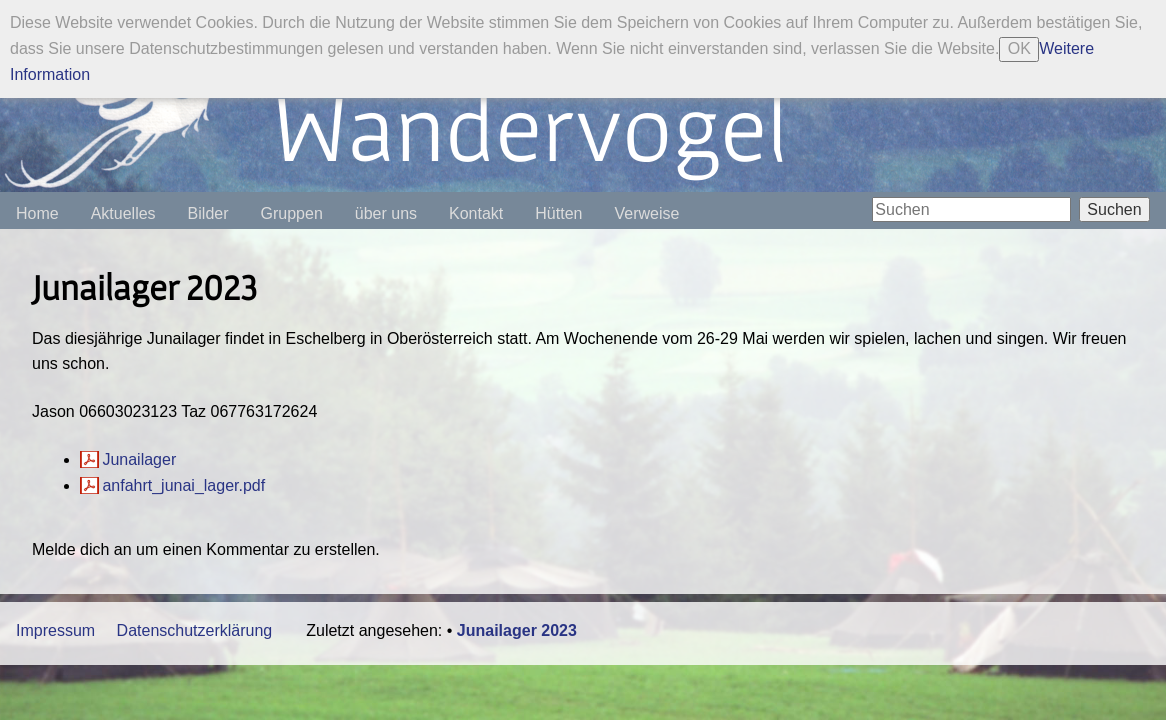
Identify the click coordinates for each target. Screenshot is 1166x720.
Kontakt (476, 213)
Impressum (55, 630)
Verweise (646, 213)
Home (37, 213)
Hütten (558, 213)
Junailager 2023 (517, 630)
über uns (386, 213)
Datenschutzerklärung (195, 630)
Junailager (139, 459)
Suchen (1114, 209)
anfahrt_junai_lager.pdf (183, 485)
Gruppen (292, 213)
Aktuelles (123, 213)
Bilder (208, 213)
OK (1019, 48)
